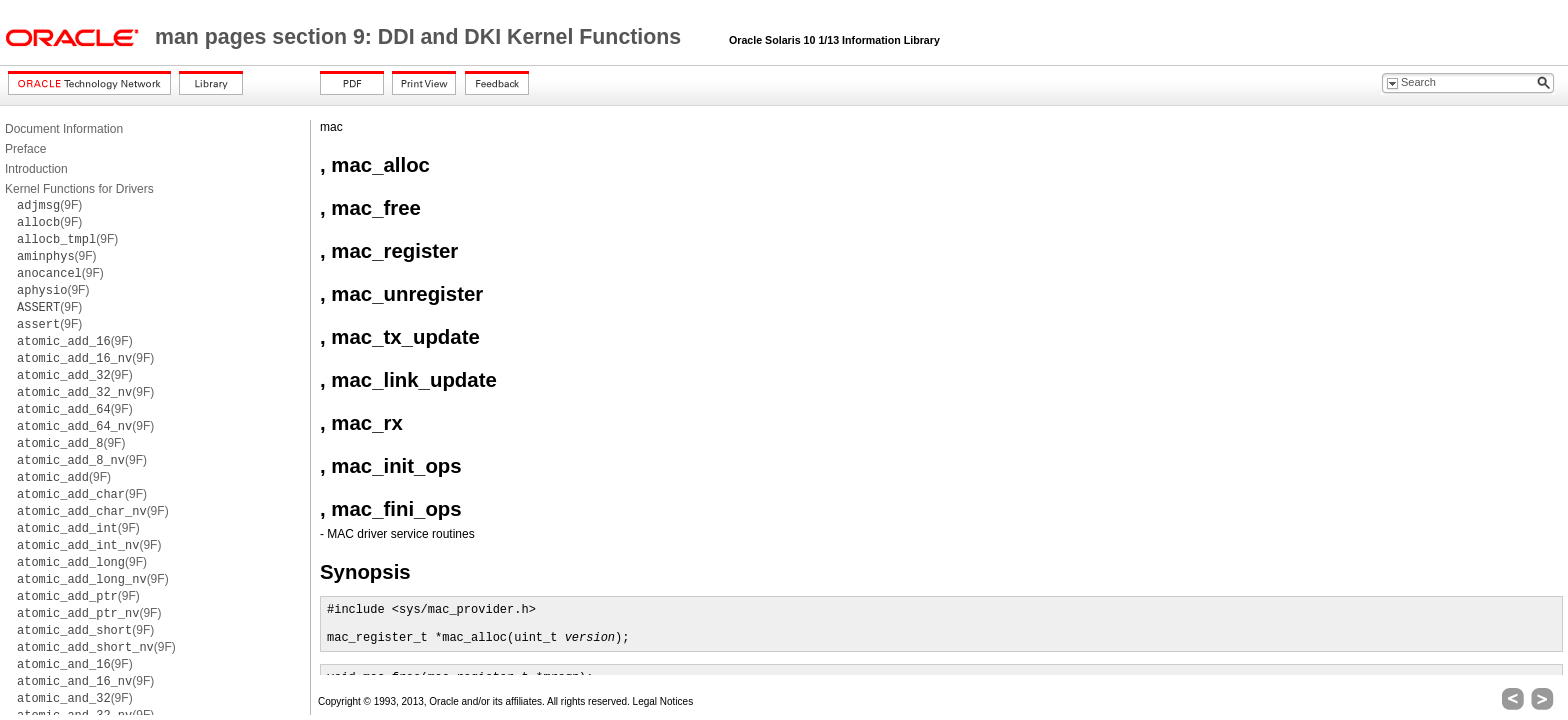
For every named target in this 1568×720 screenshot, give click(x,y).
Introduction (36, 169)
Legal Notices (663, 701)
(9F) (49, 205)
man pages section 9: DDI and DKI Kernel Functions (421, 37)
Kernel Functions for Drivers (79, 189)
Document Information (64, 129)
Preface (25, 149)
